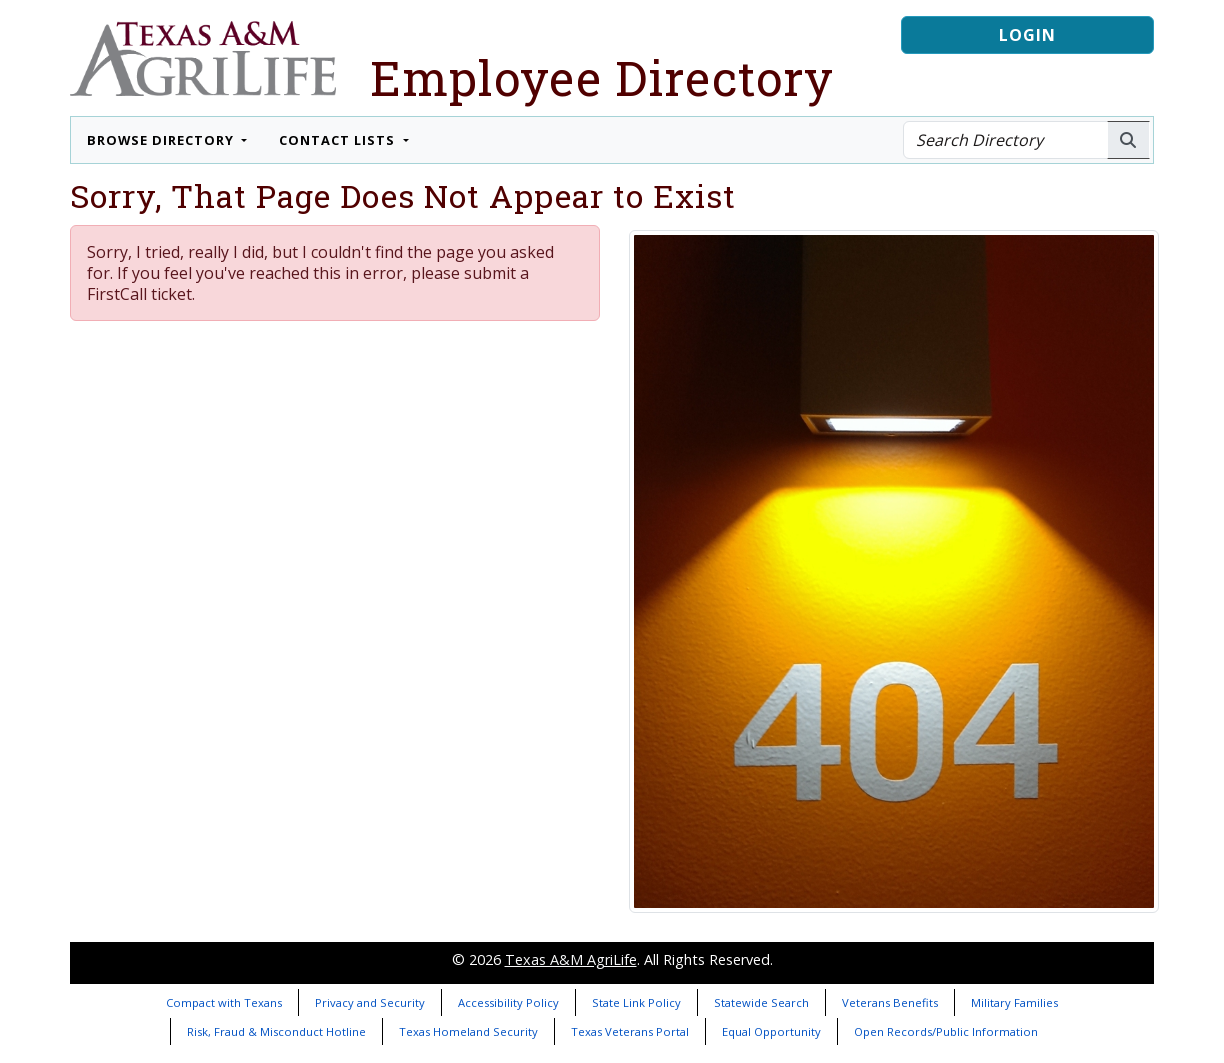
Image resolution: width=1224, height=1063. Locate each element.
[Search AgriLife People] (1128, 140)
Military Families (1014, 1002)
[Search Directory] (1005, 140)
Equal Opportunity (771, 1031)
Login (1027, 35)
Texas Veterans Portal (630, 1031)
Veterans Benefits (890, 1002)
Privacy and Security (370, 1002)
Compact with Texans (224, 1002)
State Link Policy (636, 1002)
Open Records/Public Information (946, 1031)
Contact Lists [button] (339, 140)
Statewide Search (761, 1002)
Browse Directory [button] (162, 140)
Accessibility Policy (508, 1002)
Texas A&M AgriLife (571, 959)
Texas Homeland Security (468, 1031)
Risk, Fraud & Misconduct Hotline (276, 1031)
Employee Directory (602, 77)
